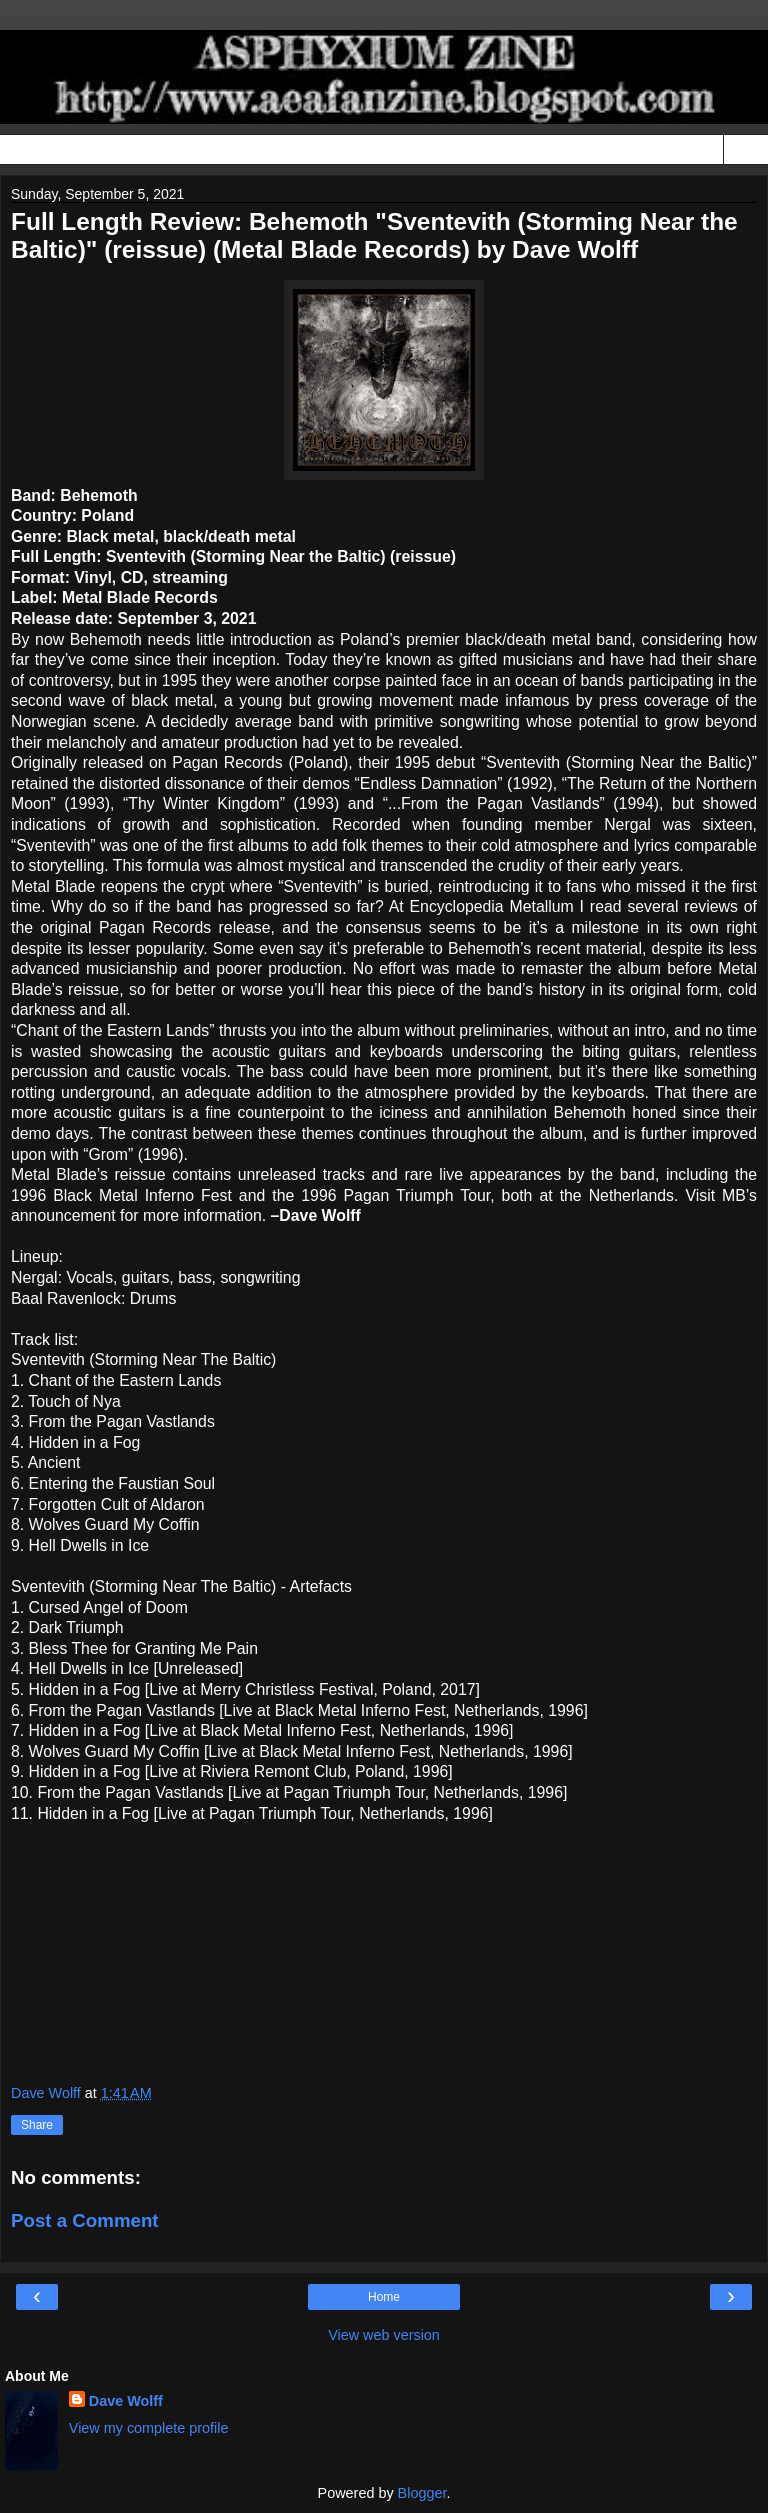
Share (37, 2125)
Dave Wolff (126, 2401)
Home (384, 2297)
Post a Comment (85, 2220)
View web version (384, 2335)
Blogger (422, 2493)
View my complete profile (149, 2428)
